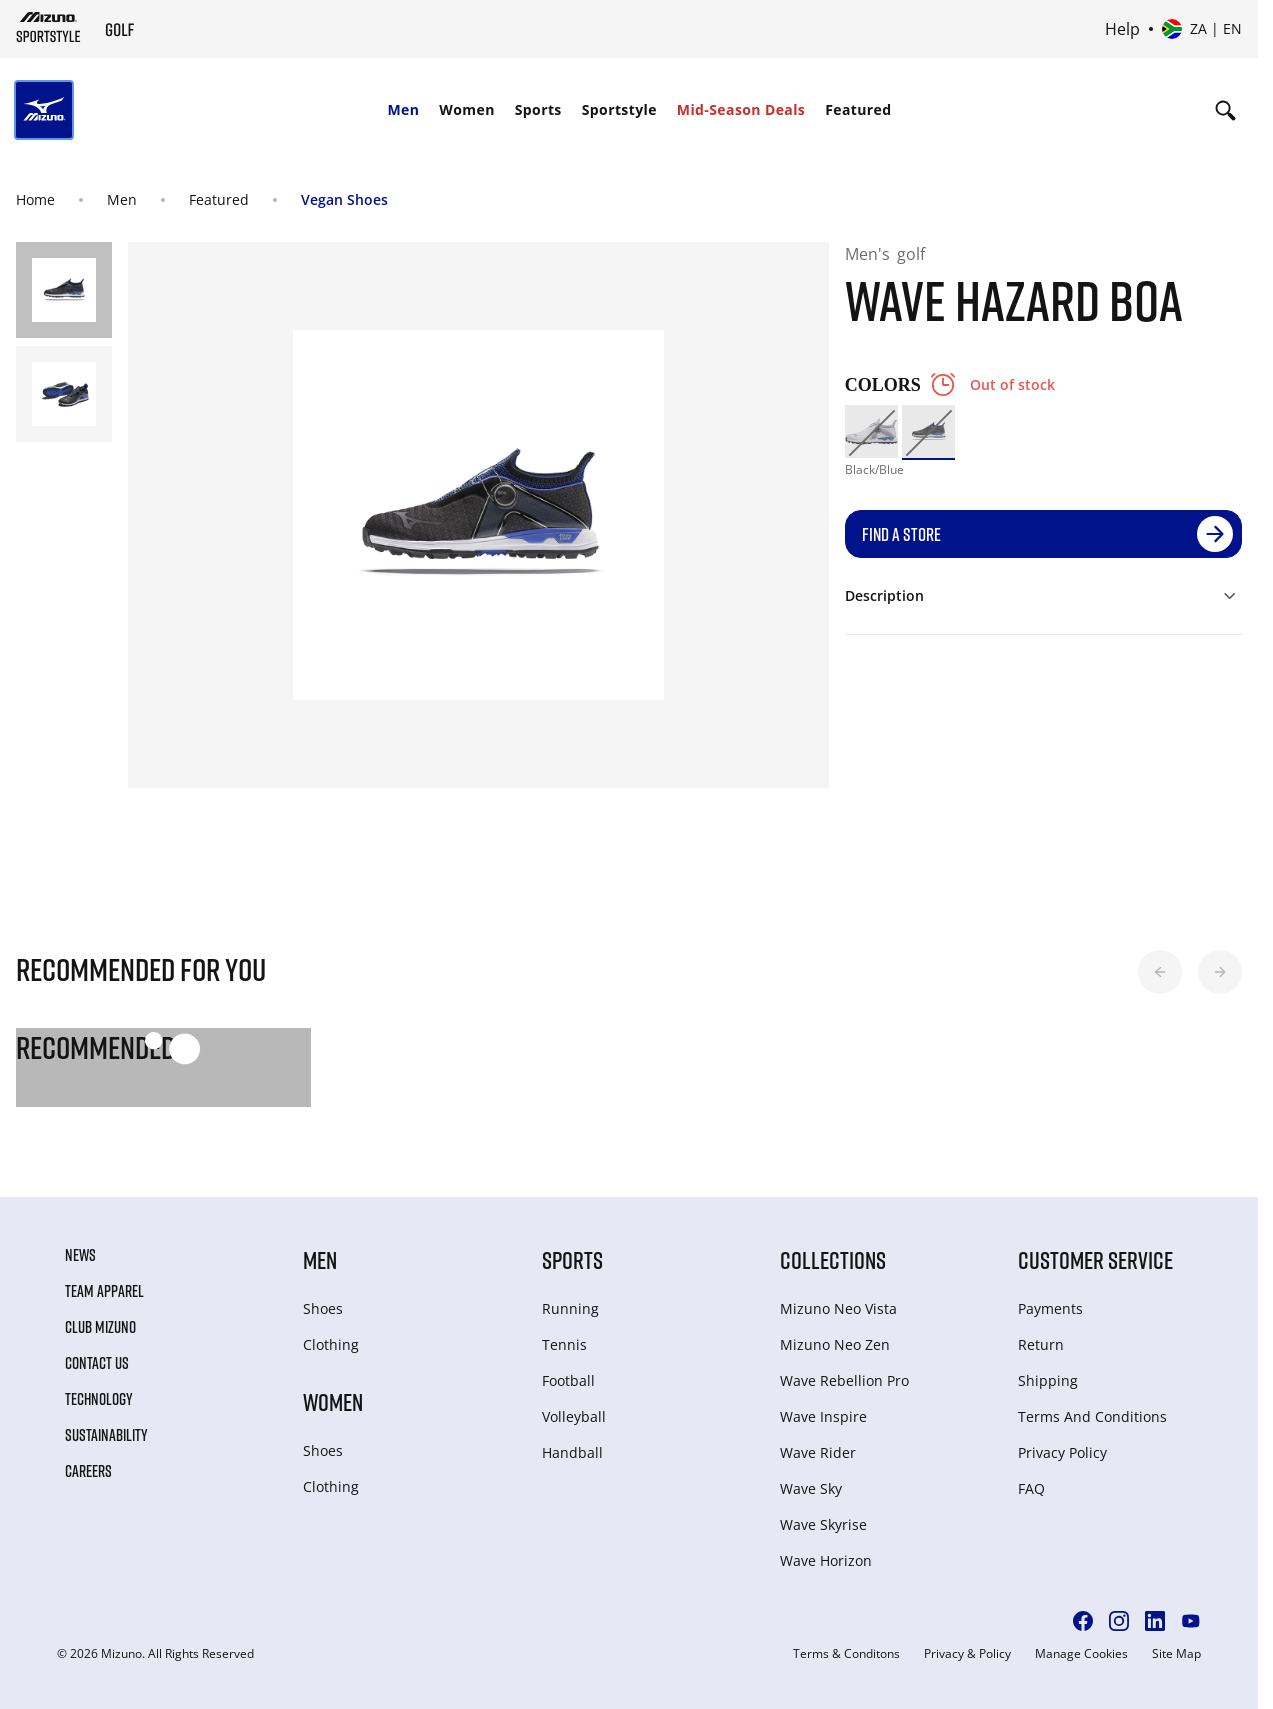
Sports (538, 109)
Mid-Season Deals (741, 109)
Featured (858, 109)
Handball (572, 1452)
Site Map (1176, 1654)
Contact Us (97, 1363)
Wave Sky (811, 1488)
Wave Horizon (826, 1560)
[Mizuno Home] (48, 27)
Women (466, 109)
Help (1122, 29)
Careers (88, 1471)
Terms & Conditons (846, 1654)
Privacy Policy (1062, 1452)
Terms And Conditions (1092, 1416)
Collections (833, 1259)
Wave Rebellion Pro (844, 1380)
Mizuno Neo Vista (838, 1308)
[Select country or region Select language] (1202, 29)
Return (1041, 1344)
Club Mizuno (100, 1327)
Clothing (331, 1344)
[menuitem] (403, 110)
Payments (1050, 1308)
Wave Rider (818, 1452)
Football (568, 1380)
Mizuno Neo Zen (835, 1344)
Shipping (1048, 1380)
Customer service (1095, 1259)
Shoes (323, 1308)
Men (403, 109)
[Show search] (1225, 110)
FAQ (1031, 1488)
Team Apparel (104, 1291)
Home (35, 199)
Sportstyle (619, 109)
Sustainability (106, 1435)
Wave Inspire (823, 1416)
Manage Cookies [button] (1081, 1654)
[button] (1160, 972)
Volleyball (574, 1416)
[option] (871, 431)
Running (570, 1308)
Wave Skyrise (823, 1524)
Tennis (564, 1344)
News (80, 1255)
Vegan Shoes (344, 199)
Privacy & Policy (967, 1654)
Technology (99, 1399)
